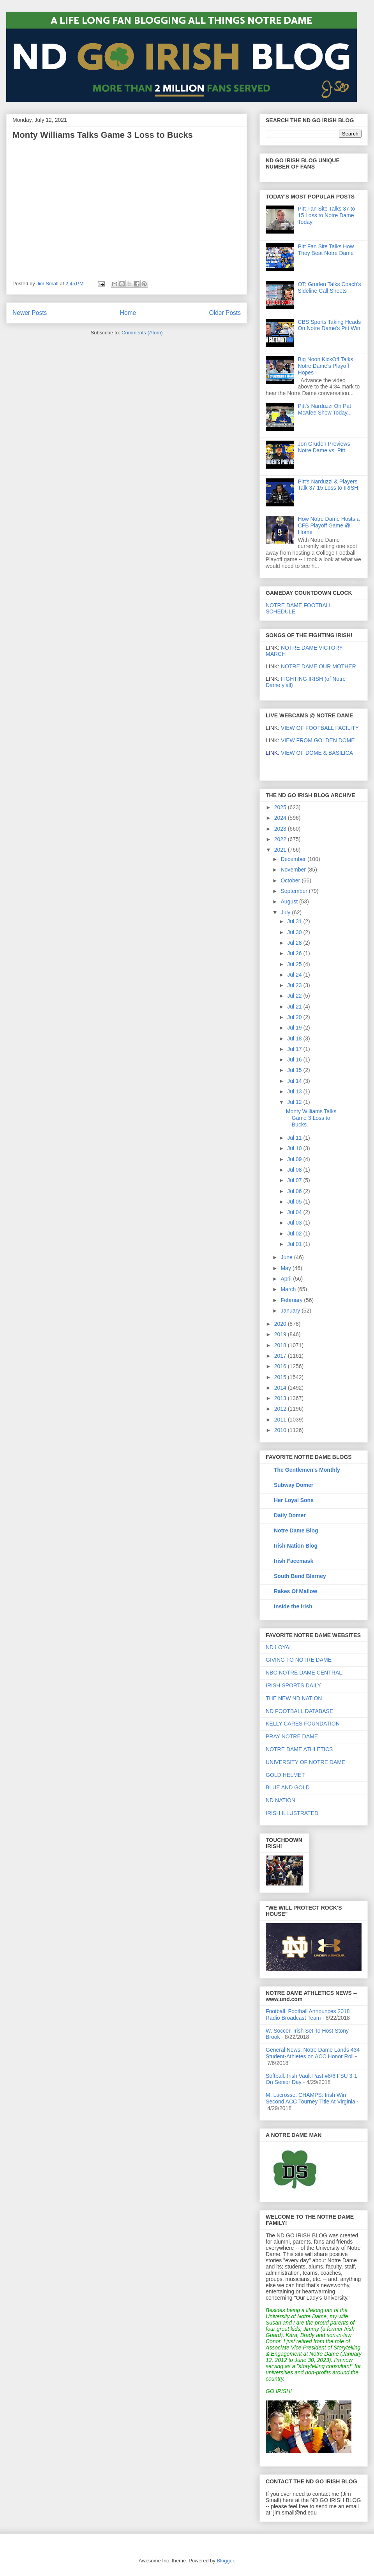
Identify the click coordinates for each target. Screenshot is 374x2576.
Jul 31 (295, 921)
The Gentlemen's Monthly (307, 1470)
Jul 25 (295, 964)
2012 (281, 1409)
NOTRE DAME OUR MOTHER (318, 666)
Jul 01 (295, 1244)
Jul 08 (295, 1170)
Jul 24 (295, 975)
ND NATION (280, 1800)
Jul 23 (295, 985)
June (287, 1257)
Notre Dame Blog (296, 1530)
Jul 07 (295, 1180)
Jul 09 (295, 1159)
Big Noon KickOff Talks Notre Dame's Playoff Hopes (325, 366)
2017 (281, 1356)
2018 (281, 1345)
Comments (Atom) (142, 333)
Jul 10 (295, 1148)
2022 (281, 839)
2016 (281, 1366)
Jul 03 (295, 1222)
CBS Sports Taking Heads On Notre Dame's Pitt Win (329, 325)
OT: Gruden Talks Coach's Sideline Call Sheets (329, 287)
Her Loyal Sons (294, 1500)
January (291, 1310)
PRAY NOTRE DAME (292, 1736)
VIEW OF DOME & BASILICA (309, 753)
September (294, 891)
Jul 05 (295, 1201)
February (292, 1300)
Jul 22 (295, 996)
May (286, 1268)
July (286, 912)
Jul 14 (295, 1081)
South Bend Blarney (300, 1576)
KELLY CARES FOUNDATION (303, 1723)
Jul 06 (295, 1191)
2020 (281, 1324)
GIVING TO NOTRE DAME (299, 1660)
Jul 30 (295, 932)
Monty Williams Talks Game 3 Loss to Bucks (102, 135)
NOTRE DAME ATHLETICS (299, 1749)
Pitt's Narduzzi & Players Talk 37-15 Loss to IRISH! (329, 484)
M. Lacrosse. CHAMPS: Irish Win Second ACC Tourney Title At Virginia (310, 2098)
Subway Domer (293, 1485)
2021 (281, 850)
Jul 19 (295, 1027)
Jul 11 (295, 1138)
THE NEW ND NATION (294, 1698)
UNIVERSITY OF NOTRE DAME (305, 1762)
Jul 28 (295, 943)
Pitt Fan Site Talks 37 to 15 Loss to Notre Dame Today (326, 215)
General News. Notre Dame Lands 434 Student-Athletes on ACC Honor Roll (313, 2053)
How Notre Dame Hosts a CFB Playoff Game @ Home (329, 525)
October (291, 880)
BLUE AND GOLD (288, 1787)
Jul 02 (295, 1233)
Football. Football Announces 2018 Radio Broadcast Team (308, 2014)
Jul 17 (295, 1049)
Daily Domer (290, 1515)
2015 (281, 1377)
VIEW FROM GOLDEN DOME (318, 740)
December (293, 859)
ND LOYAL (279, 1647)
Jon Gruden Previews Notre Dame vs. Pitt (324, 447)
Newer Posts (29, 312)
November (293, 869)
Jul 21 (295, 1006)
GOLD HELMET (285, 1775)
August (289, 901)
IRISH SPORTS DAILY (293, 1685)
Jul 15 (295, 1070)
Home (128, 312)
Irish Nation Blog (296, 1546)
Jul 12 (295, 1102)
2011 (281, 1419)
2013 (281, 1398)
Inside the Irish (293, 1606)
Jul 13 (295, 1091)
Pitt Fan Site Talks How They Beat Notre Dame (326, 249)
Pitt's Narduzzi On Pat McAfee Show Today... (325, 409)
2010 (281, 1430)
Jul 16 (295, 1059)
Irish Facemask (293, 1561)
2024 (281, 818)
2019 (281, 1334)
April (286, 1279)
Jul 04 (295, 1212)
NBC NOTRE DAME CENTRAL (304, 1672)
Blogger (225, 2561)
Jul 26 (295, 953)
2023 (281, 829)
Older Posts (225, 312)
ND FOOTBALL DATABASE (299, 1711)
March (288, 1289)
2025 (281, 807)
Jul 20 (295, 1017)
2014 (281, 1388)
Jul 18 (295, 1038)
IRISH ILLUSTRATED (292, 1813)
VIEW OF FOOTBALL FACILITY (320, 728)
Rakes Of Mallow (295, 1591)
